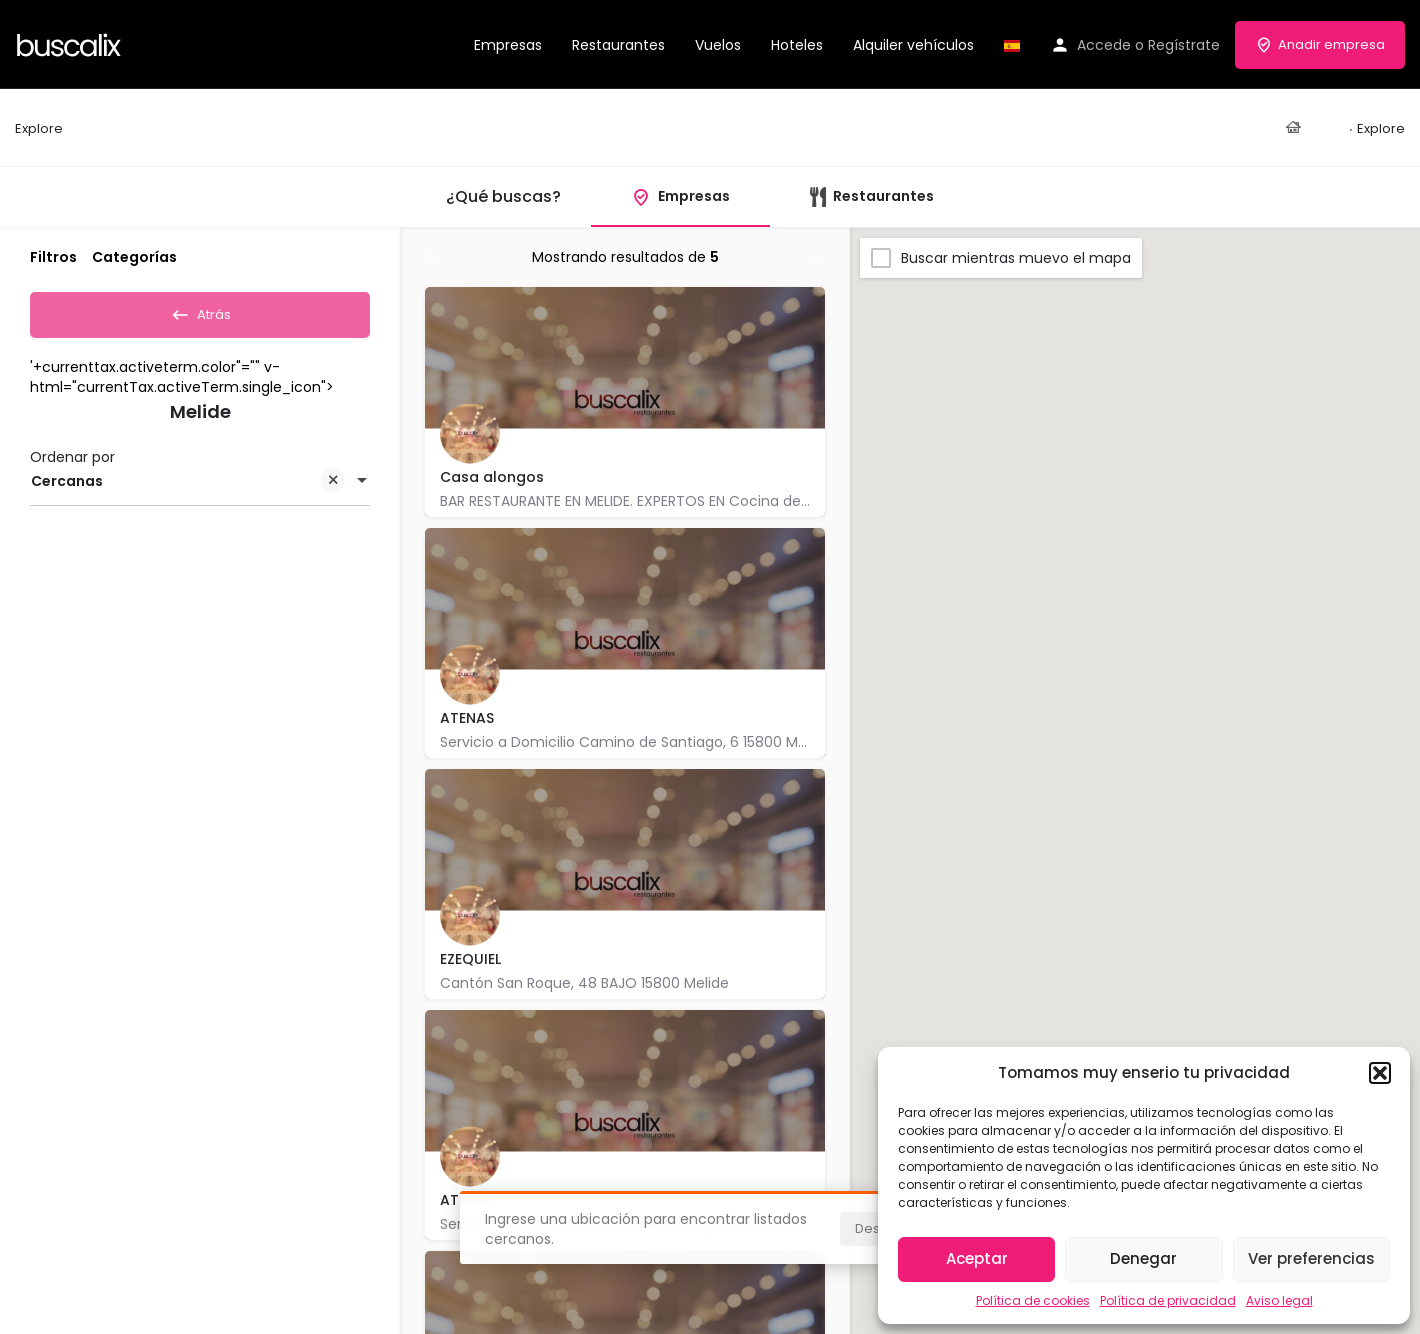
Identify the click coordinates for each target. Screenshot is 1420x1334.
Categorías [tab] (134, 257)
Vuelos (718, 45)
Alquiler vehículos (913, 45)
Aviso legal (1279, 1300)
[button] (1380, 1073)
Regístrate (1184, 45)
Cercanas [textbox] (188, 488)
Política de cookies (1033, 1300)
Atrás (200, 312)
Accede (1104, 45)
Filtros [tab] (53, 257)
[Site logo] (71, 43)
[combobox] (200, 487)
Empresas (508, 45)
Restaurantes (618, 45)
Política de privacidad (1168, 1300)
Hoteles (797, 45)
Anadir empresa (1320, 44)
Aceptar (977, 1258)
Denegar (1143, 1258)
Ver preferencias (1311, 1258)
